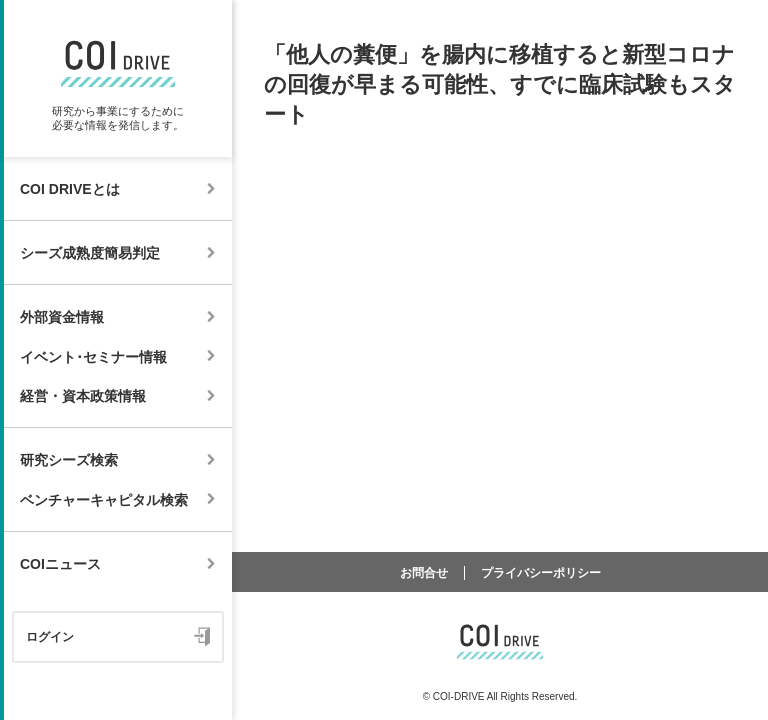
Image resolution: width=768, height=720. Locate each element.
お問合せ (424, 573)
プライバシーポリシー (541, 573)
